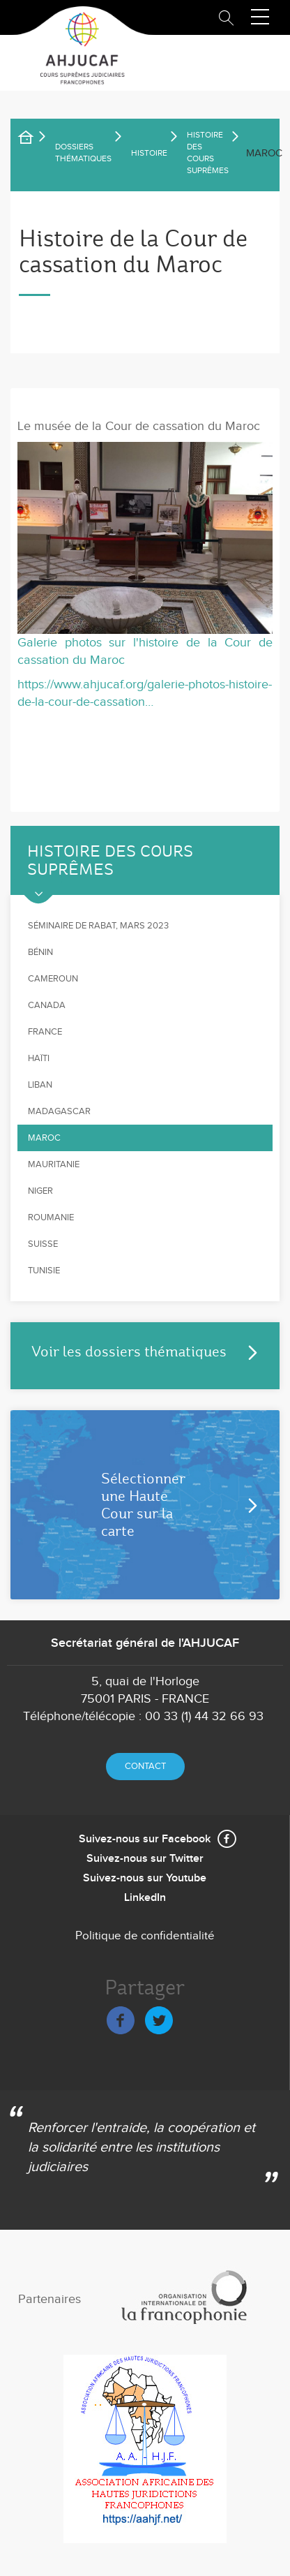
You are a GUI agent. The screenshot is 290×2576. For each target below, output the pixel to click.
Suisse (43, 1244)
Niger (40, 1191)
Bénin (40, 952)
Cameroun (53, 978)
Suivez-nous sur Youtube (144, 1878)
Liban (40, 1084)
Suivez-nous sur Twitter (145, 1858)
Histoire (149, 153)
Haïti (38, 1058)
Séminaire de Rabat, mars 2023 (98, 925)
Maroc (44, 1137)
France (45, 1031)
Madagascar (59, 1111)
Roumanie (51, 1217)
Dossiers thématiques (83, 152)
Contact (145, 1766)
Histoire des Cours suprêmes (208, 152)
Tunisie (44, 1270)
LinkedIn (145, 1897)
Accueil (34, 139)
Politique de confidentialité (145, 1936)
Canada (47, 1005)
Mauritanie (53, 1164)
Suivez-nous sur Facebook (145, 1839)
